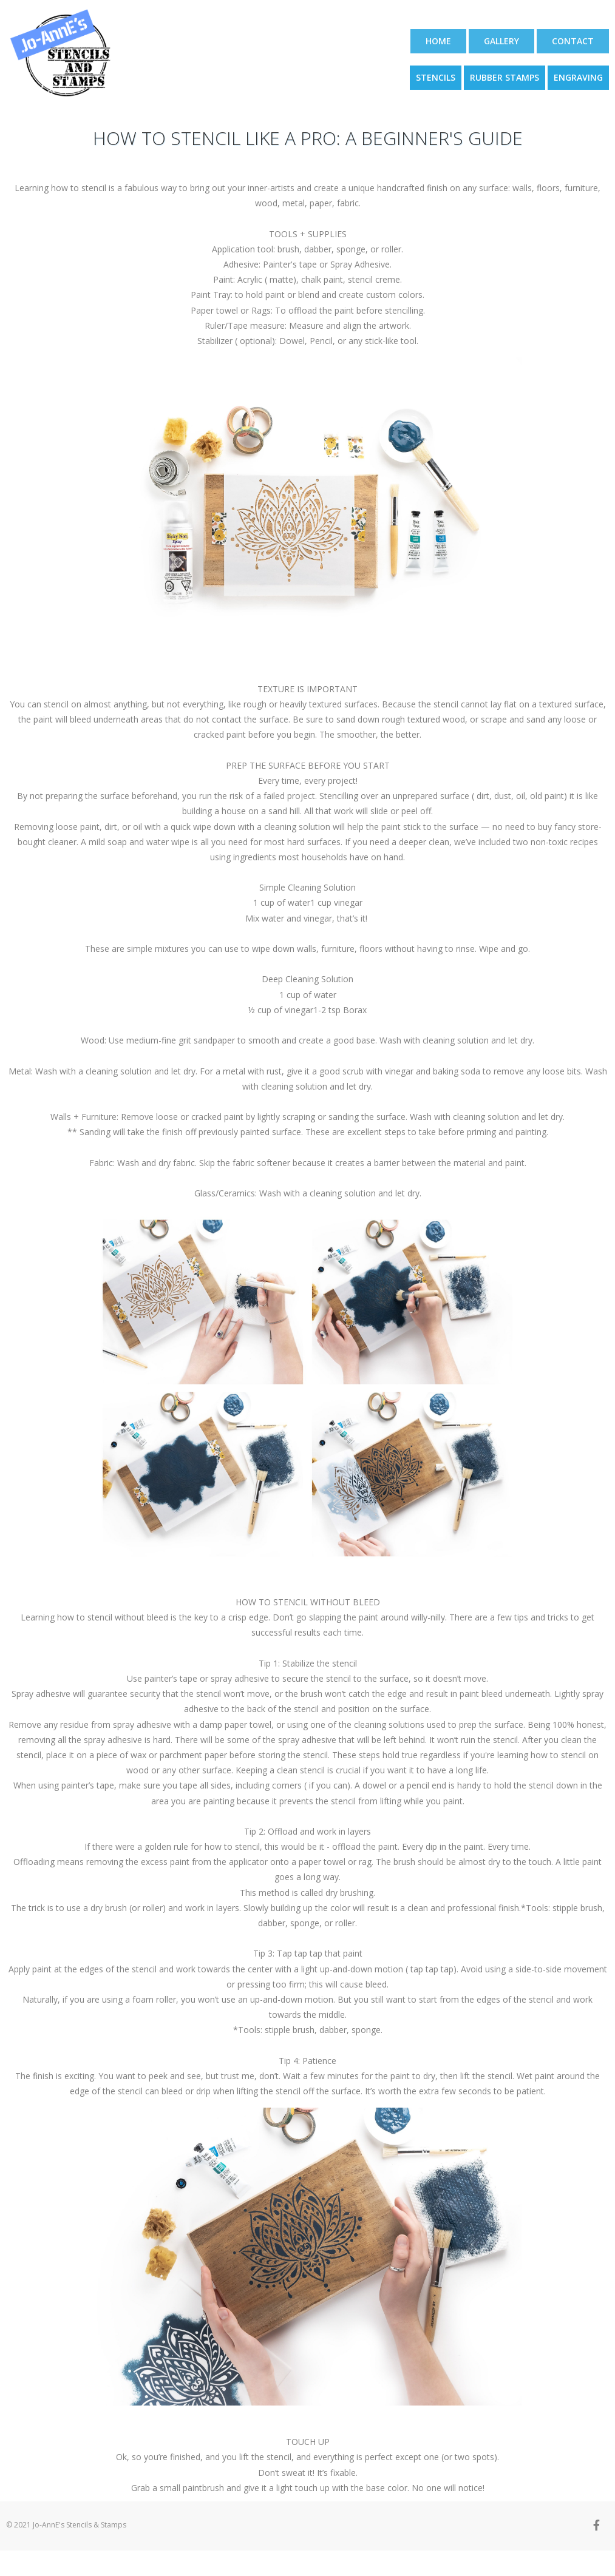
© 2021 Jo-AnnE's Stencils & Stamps (66, 2525)
